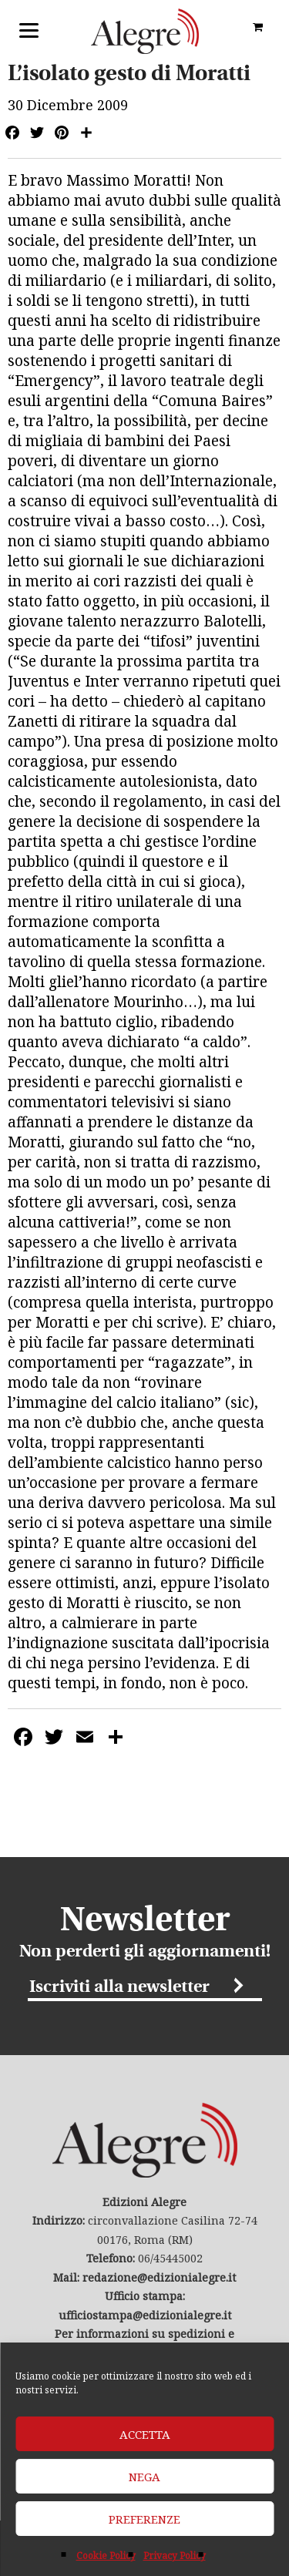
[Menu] (29, 29)
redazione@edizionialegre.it (159, 2277)
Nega (144, 2476)
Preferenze (144, 2519)
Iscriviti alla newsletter (119, 1988)
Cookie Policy (106, 2555)
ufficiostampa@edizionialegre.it (145, 2315)
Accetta (144, 2434)
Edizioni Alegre (145, 31)
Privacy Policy (174, 2555)
